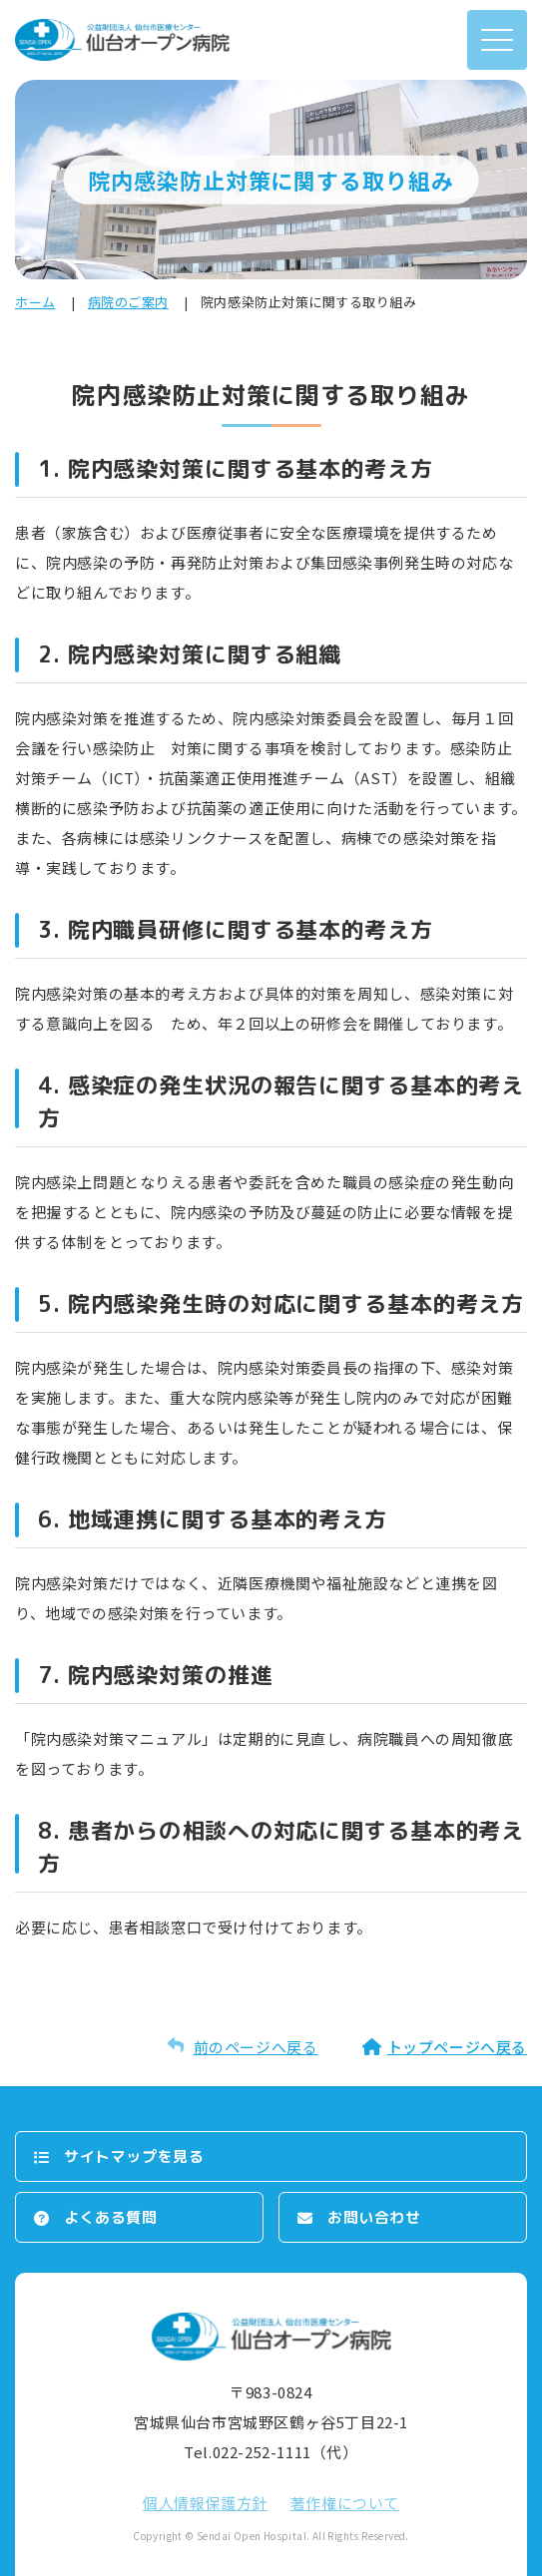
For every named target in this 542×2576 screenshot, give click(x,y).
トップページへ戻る (457, 2046)
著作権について (344, 2502)
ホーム (35, 301)
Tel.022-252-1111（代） (270, 2451)
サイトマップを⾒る (134, 2156)
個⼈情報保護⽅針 (205, 2502)
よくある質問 (111, 2217)
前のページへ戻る (256, 2046)
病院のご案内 (128, 301)
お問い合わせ (374, 2217)
